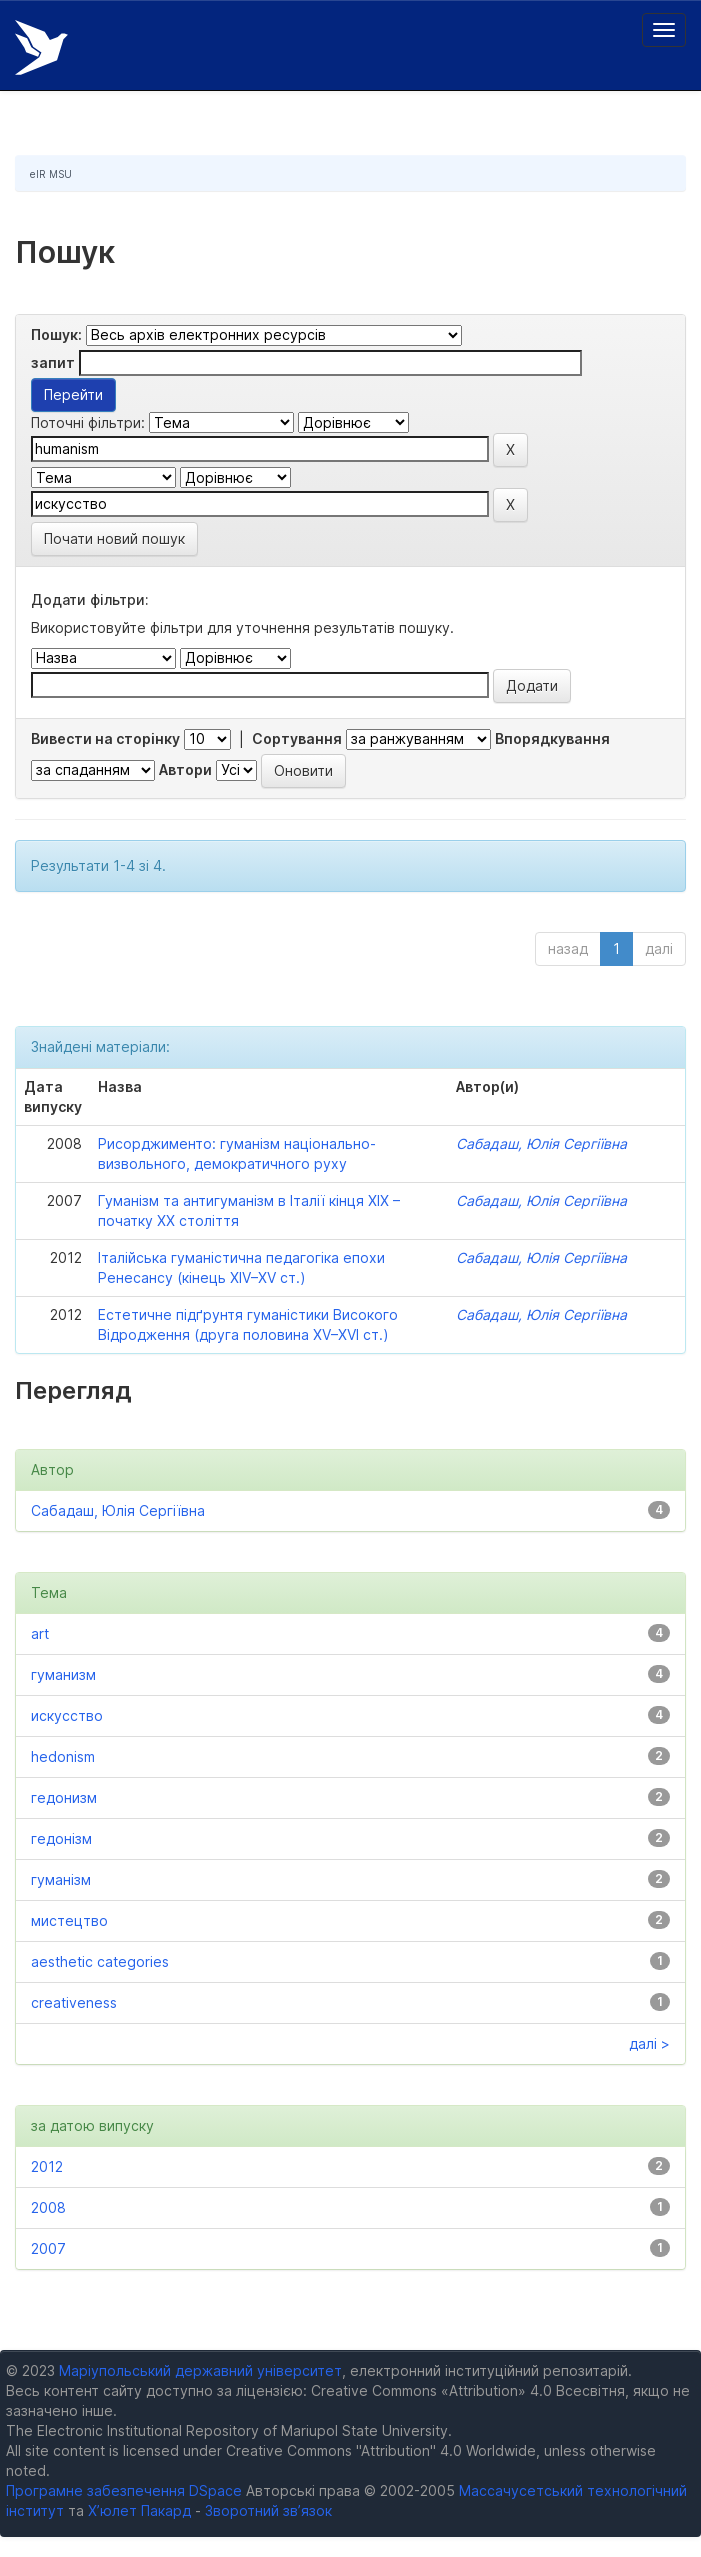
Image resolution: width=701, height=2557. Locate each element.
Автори (185, 769)
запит (53, 362)
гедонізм (61, 1838)
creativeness (74, 2002)
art (40, 1633)
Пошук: (56, 334)
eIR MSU (51, 174)
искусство (67, 1715)
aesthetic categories (100, 1961)
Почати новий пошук (114, 538)
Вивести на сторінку (105, 738)
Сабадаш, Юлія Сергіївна (541, 1143)
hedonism (63, 1756)
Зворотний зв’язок (268, 2510)
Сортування (297, 738)
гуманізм (61, 1879)
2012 (47, 2166)
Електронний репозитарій (41, 47)
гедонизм (64, 1797)
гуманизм (63, 1674)
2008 (48, 2207)
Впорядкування (552, 738)
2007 (48, 2248)
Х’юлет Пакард (139, 2510)
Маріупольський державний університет (200, 2370)
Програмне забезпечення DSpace (124, 2490)
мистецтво (69, 1920)
